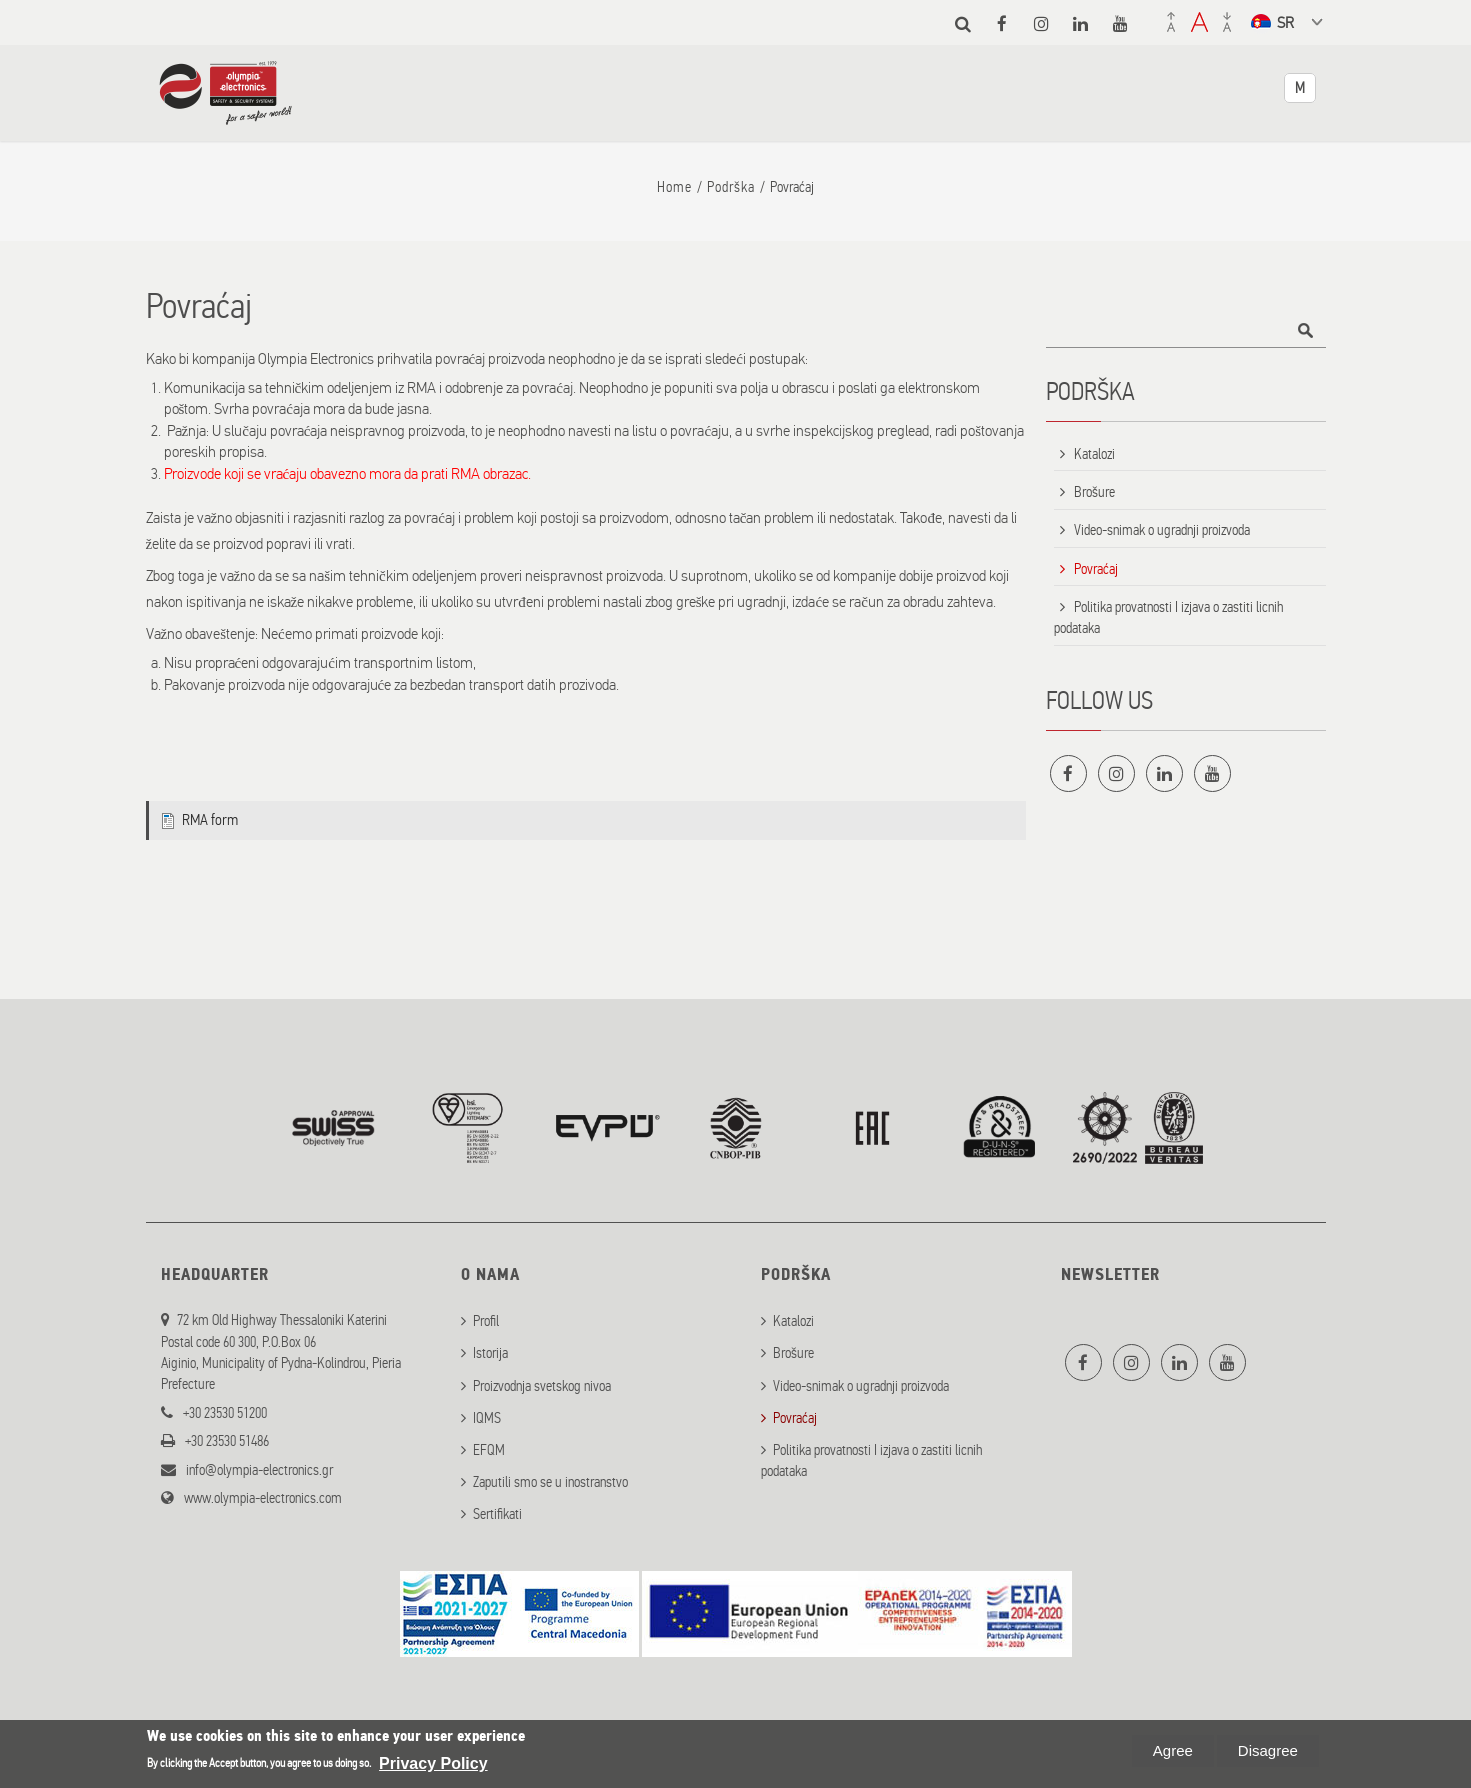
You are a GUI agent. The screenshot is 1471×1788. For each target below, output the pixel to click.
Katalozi (1094, 454)
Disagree (1268, 1750)
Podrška (731, 187)
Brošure (1094, 492)
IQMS (487, 1415)
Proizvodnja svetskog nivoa (542, 1383)
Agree (1173, 1750)
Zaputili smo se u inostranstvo (550, 1480)
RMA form (210, 819)
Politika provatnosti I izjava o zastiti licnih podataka (1169, 617)
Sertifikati (497, 1512)
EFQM (489, 1448)
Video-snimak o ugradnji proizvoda (1162, 530)
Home (674, 187)
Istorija (490, 1351)
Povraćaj (1096, 569)
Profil (486, 1319)
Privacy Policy (433, 1763)
